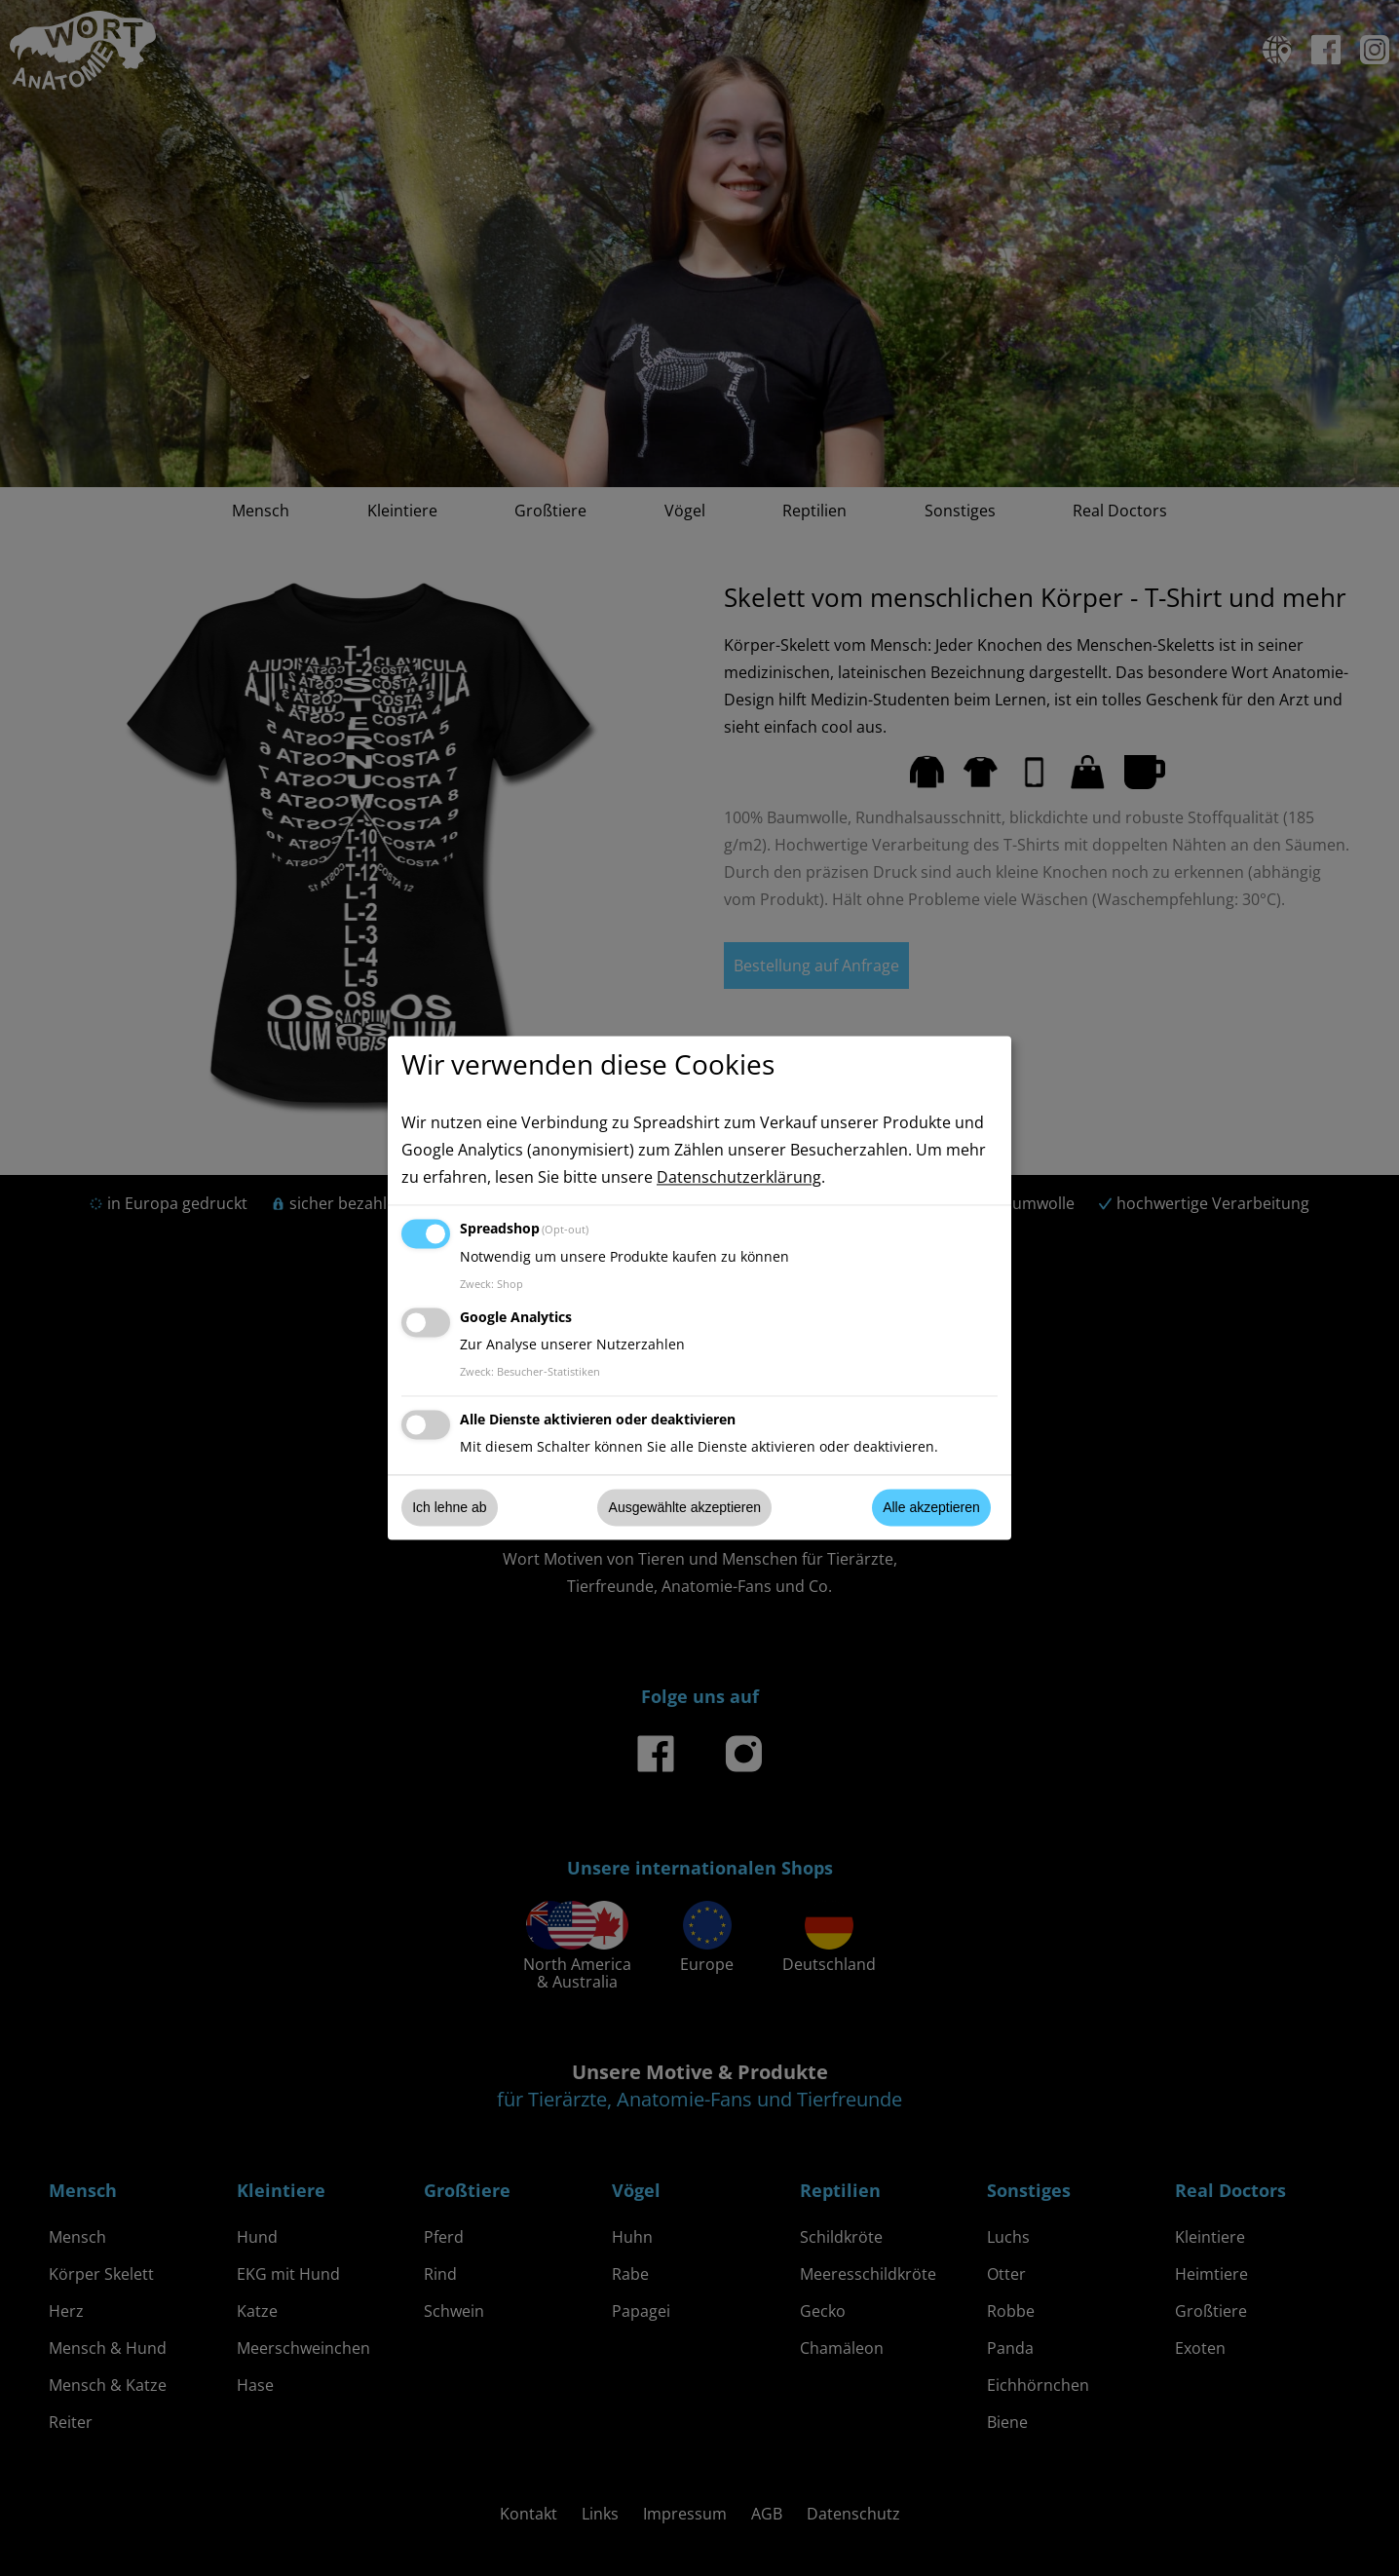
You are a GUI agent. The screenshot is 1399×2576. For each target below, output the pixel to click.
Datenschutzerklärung (739, 1178)
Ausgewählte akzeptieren (685, 1507)
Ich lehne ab (449, 1507)
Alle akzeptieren (931, 1507)
